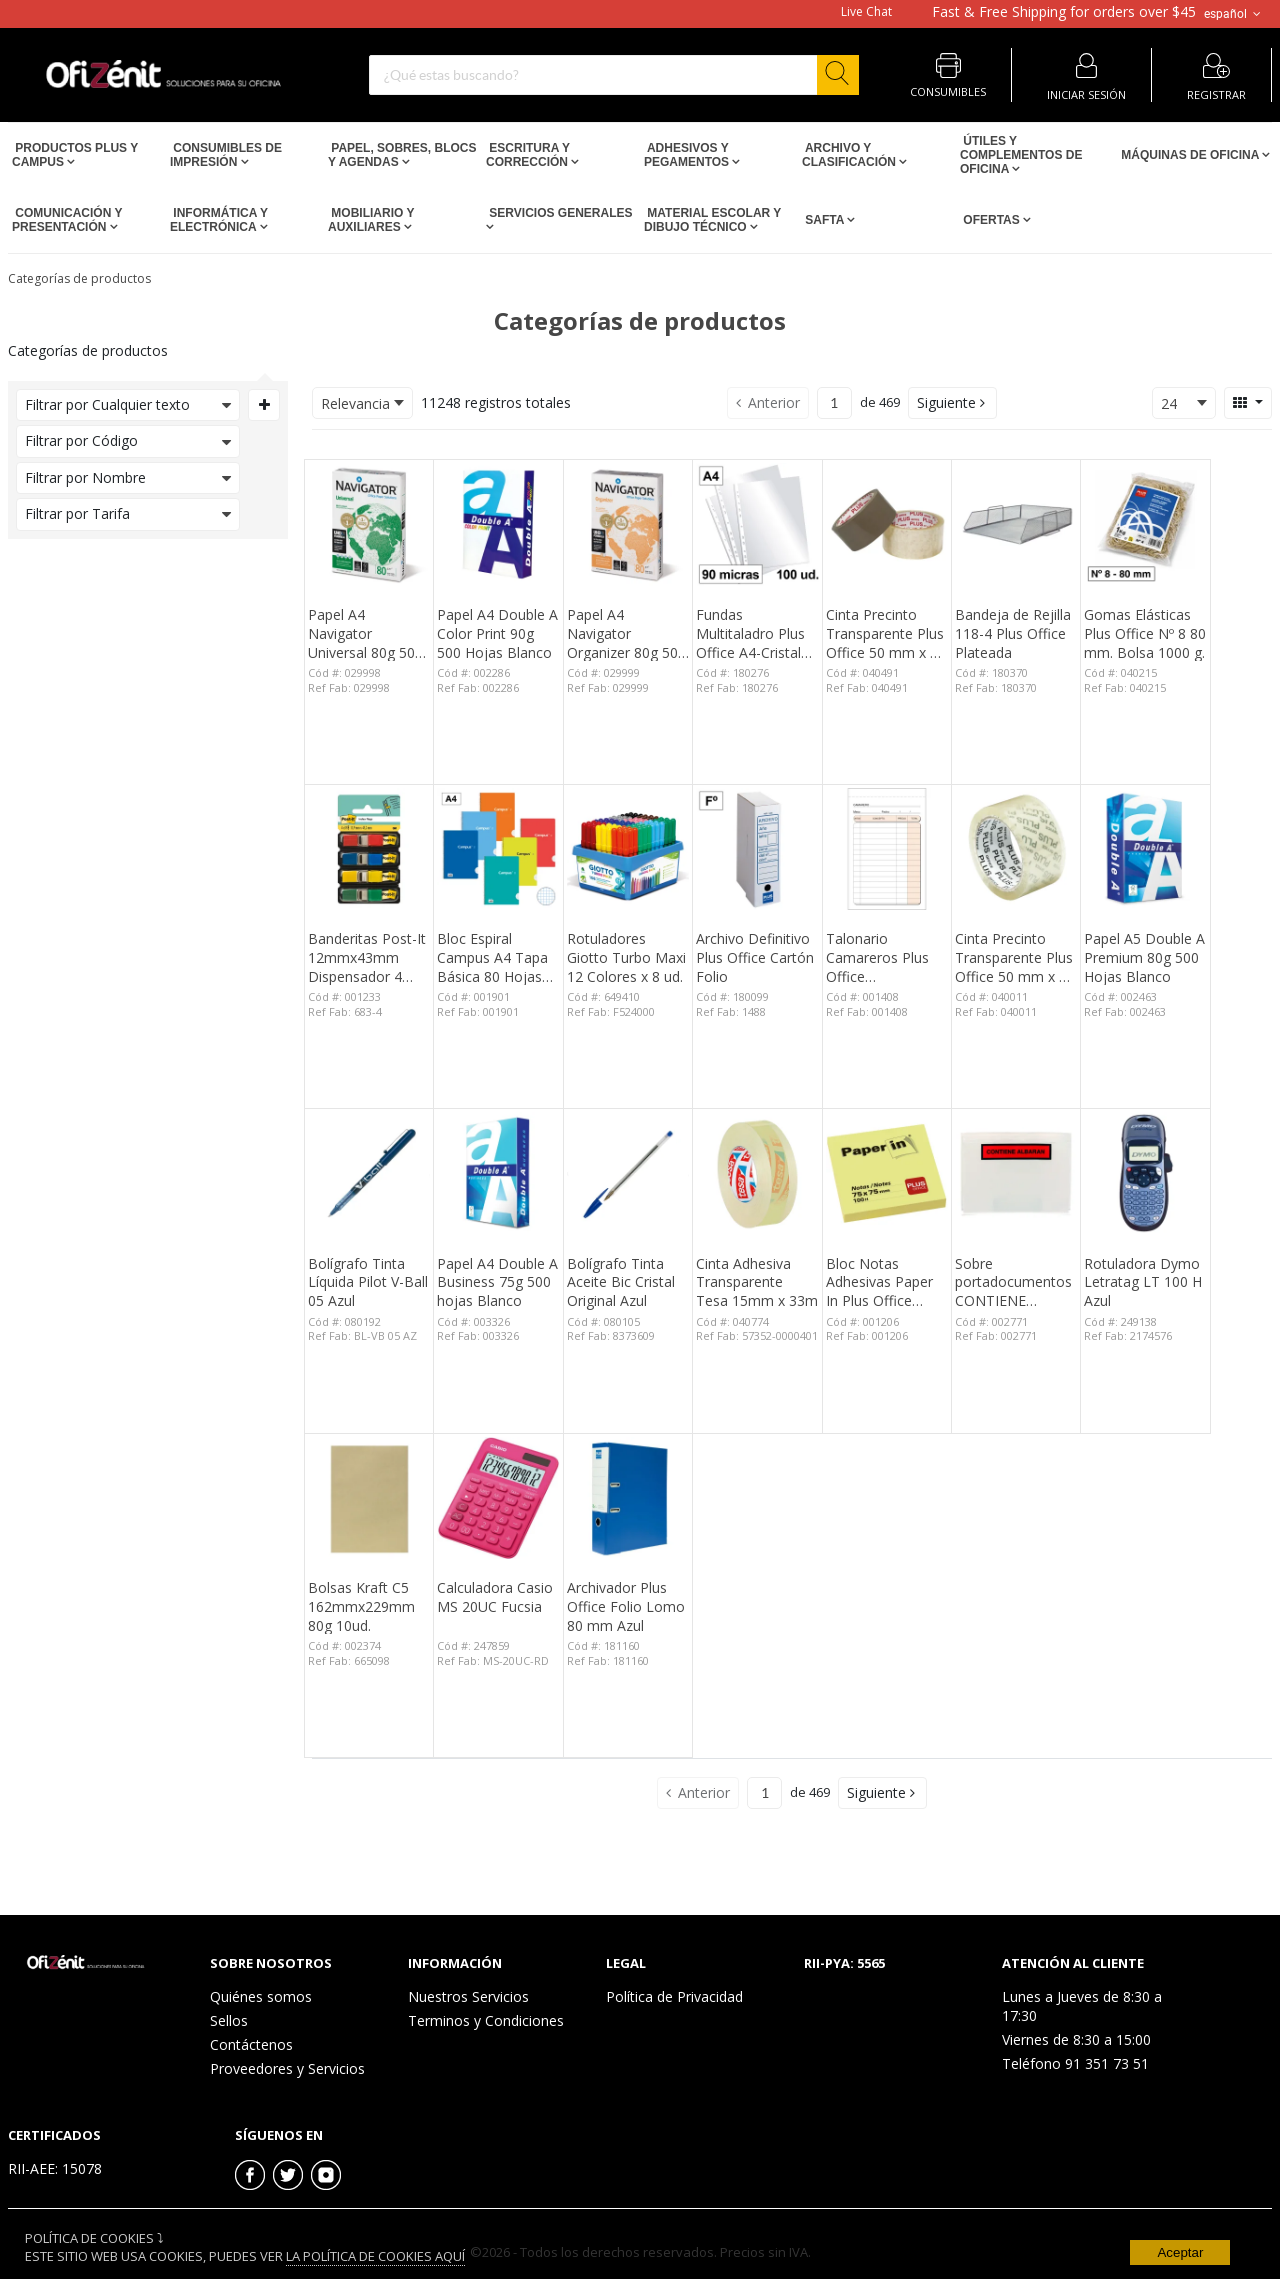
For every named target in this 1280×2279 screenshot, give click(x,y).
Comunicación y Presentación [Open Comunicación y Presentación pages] (67, 220)
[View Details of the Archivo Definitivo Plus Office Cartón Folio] (757, 849)
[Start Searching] (838, 75)
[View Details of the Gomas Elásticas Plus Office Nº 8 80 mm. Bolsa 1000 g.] (1145, 524)
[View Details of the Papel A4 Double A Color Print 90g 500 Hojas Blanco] (498, 524)
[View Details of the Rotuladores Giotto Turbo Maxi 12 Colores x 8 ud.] (628, 849)
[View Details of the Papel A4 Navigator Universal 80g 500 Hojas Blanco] (369, 524)
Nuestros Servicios (468, 1996)
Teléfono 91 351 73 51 (1075, 2063)
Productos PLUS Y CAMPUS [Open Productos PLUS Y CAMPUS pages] (75, 155)
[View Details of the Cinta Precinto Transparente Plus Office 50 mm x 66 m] (887, 524)
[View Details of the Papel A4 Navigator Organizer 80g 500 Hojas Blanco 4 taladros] (628, 524)
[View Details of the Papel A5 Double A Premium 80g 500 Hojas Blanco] (1145, 849)
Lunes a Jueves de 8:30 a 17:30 (1082, 2006)
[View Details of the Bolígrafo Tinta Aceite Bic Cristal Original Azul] (628, 1173)
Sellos (229, 2020)
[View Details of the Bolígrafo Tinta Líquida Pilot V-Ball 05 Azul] (369, 1173)
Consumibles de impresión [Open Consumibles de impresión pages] (226, 155)
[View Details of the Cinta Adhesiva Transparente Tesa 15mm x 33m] (757, 1173)
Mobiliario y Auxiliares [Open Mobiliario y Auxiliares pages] (371, 220)
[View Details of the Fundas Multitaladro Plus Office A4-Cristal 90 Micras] (757, 524)
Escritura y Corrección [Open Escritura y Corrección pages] (528, 155)
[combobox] (614, 75)
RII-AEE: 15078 (55, 2168)
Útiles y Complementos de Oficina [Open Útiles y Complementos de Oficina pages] (1021, 155)
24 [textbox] (1169, 403)
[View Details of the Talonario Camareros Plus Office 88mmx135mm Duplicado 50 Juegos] (887, 849)
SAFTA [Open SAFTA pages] (824, 220)
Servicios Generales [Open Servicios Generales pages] (559, 213)
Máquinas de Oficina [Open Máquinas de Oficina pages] (1190, 155)
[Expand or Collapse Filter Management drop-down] (264, 405)
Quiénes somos (261, 1996)
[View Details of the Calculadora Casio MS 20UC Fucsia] (498, 1498)
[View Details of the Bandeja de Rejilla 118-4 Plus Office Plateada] (1016, 524)
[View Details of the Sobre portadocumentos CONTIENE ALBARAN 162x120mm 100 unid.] (1016, 1173)
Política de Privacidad (674, 1996)
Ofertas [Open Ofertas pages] (991, 220)
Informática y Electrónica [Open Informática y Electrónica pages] (219, 220)
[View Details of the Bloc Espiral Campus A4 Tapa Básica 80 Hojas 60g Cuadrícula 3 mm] (498, 849)
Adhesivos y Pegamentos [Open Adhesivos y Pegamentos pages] (688, 155)
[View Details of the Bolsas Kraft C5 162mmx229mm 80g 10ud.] (369, 1498)
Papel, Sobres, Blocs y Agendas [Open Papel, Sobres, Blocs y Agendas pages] (402, 155)
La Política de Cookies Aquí (375, 2256)
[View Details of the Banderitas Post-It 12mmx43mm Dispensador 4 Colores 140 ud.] (369, 849)
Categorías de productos (79, 278)
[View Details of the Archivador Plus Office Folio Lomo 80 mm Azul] (628, 1498)
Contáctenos (251, 2044)
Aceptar (1180, 2252)
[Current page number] (834, 403)
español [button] (1234, 14)
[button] (952, 403)
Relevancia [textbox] (355, 403)
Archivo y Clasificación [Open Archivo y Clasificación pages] (850, 155)
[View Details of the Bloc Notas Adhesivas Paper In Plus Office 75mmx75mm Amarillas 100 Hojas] (887, 1173)
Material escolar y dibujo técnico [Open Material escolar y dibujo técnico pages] (712, 220)
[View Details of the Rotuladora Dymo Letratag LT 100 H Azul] (1145, 1173)
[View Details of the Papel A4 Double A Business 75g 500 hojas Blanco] (498, 1173)
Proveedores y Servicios (287, 2068)
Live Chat (866, 12)
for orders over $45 (1064, 12)
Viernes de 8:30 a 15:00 (1076, 2039)
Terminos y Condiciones (486, 2020)
